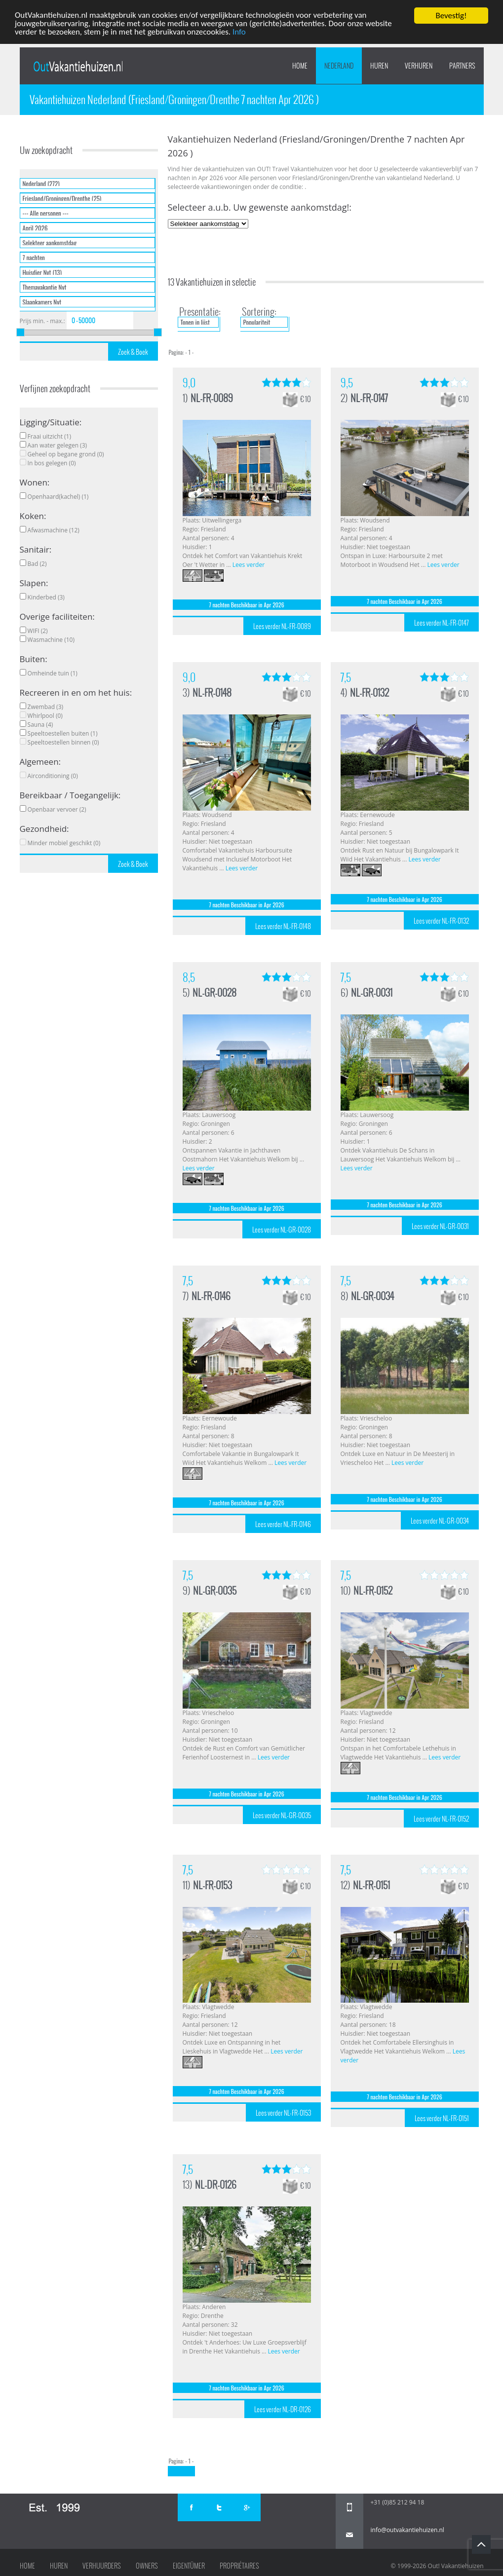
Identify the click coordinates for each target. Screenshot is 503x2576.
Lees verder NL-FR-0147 (441, 622)
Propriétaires (239, 2565)
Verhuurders (101, 2565)
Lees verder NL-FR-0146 (283, 1524)
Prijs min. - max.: (42, 321)
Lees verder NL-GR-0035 (282, 1815)
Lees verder (248, 564)
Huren (59, 2565)
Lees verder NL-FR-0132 (441, 920)
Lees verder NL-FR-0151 (442, 2118)
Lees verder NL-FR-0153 (283, 2112)
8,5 (189, 977)
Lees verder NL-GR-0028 (281, 1229)
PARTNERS (462, 65)
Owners (147, 2565)
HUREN (379, 65)
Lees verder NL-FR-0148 (283, 926)
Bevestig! (450, 15)
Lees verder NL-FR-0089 (282, 626)
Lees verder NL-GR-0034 (440, 1520)
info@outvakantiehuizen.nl (407, 2530)
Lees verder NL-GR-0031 (440, 1226)
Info (239, 33)
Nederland (338, 65)
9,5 (347, 382)
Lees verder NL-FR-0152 (441, 1818)
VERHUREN (418, 65)
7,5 (346, 677)
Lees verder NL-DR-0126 (282, 2409)
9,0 (189, 382)
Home (300, 65)
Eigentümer (189, 2565)
